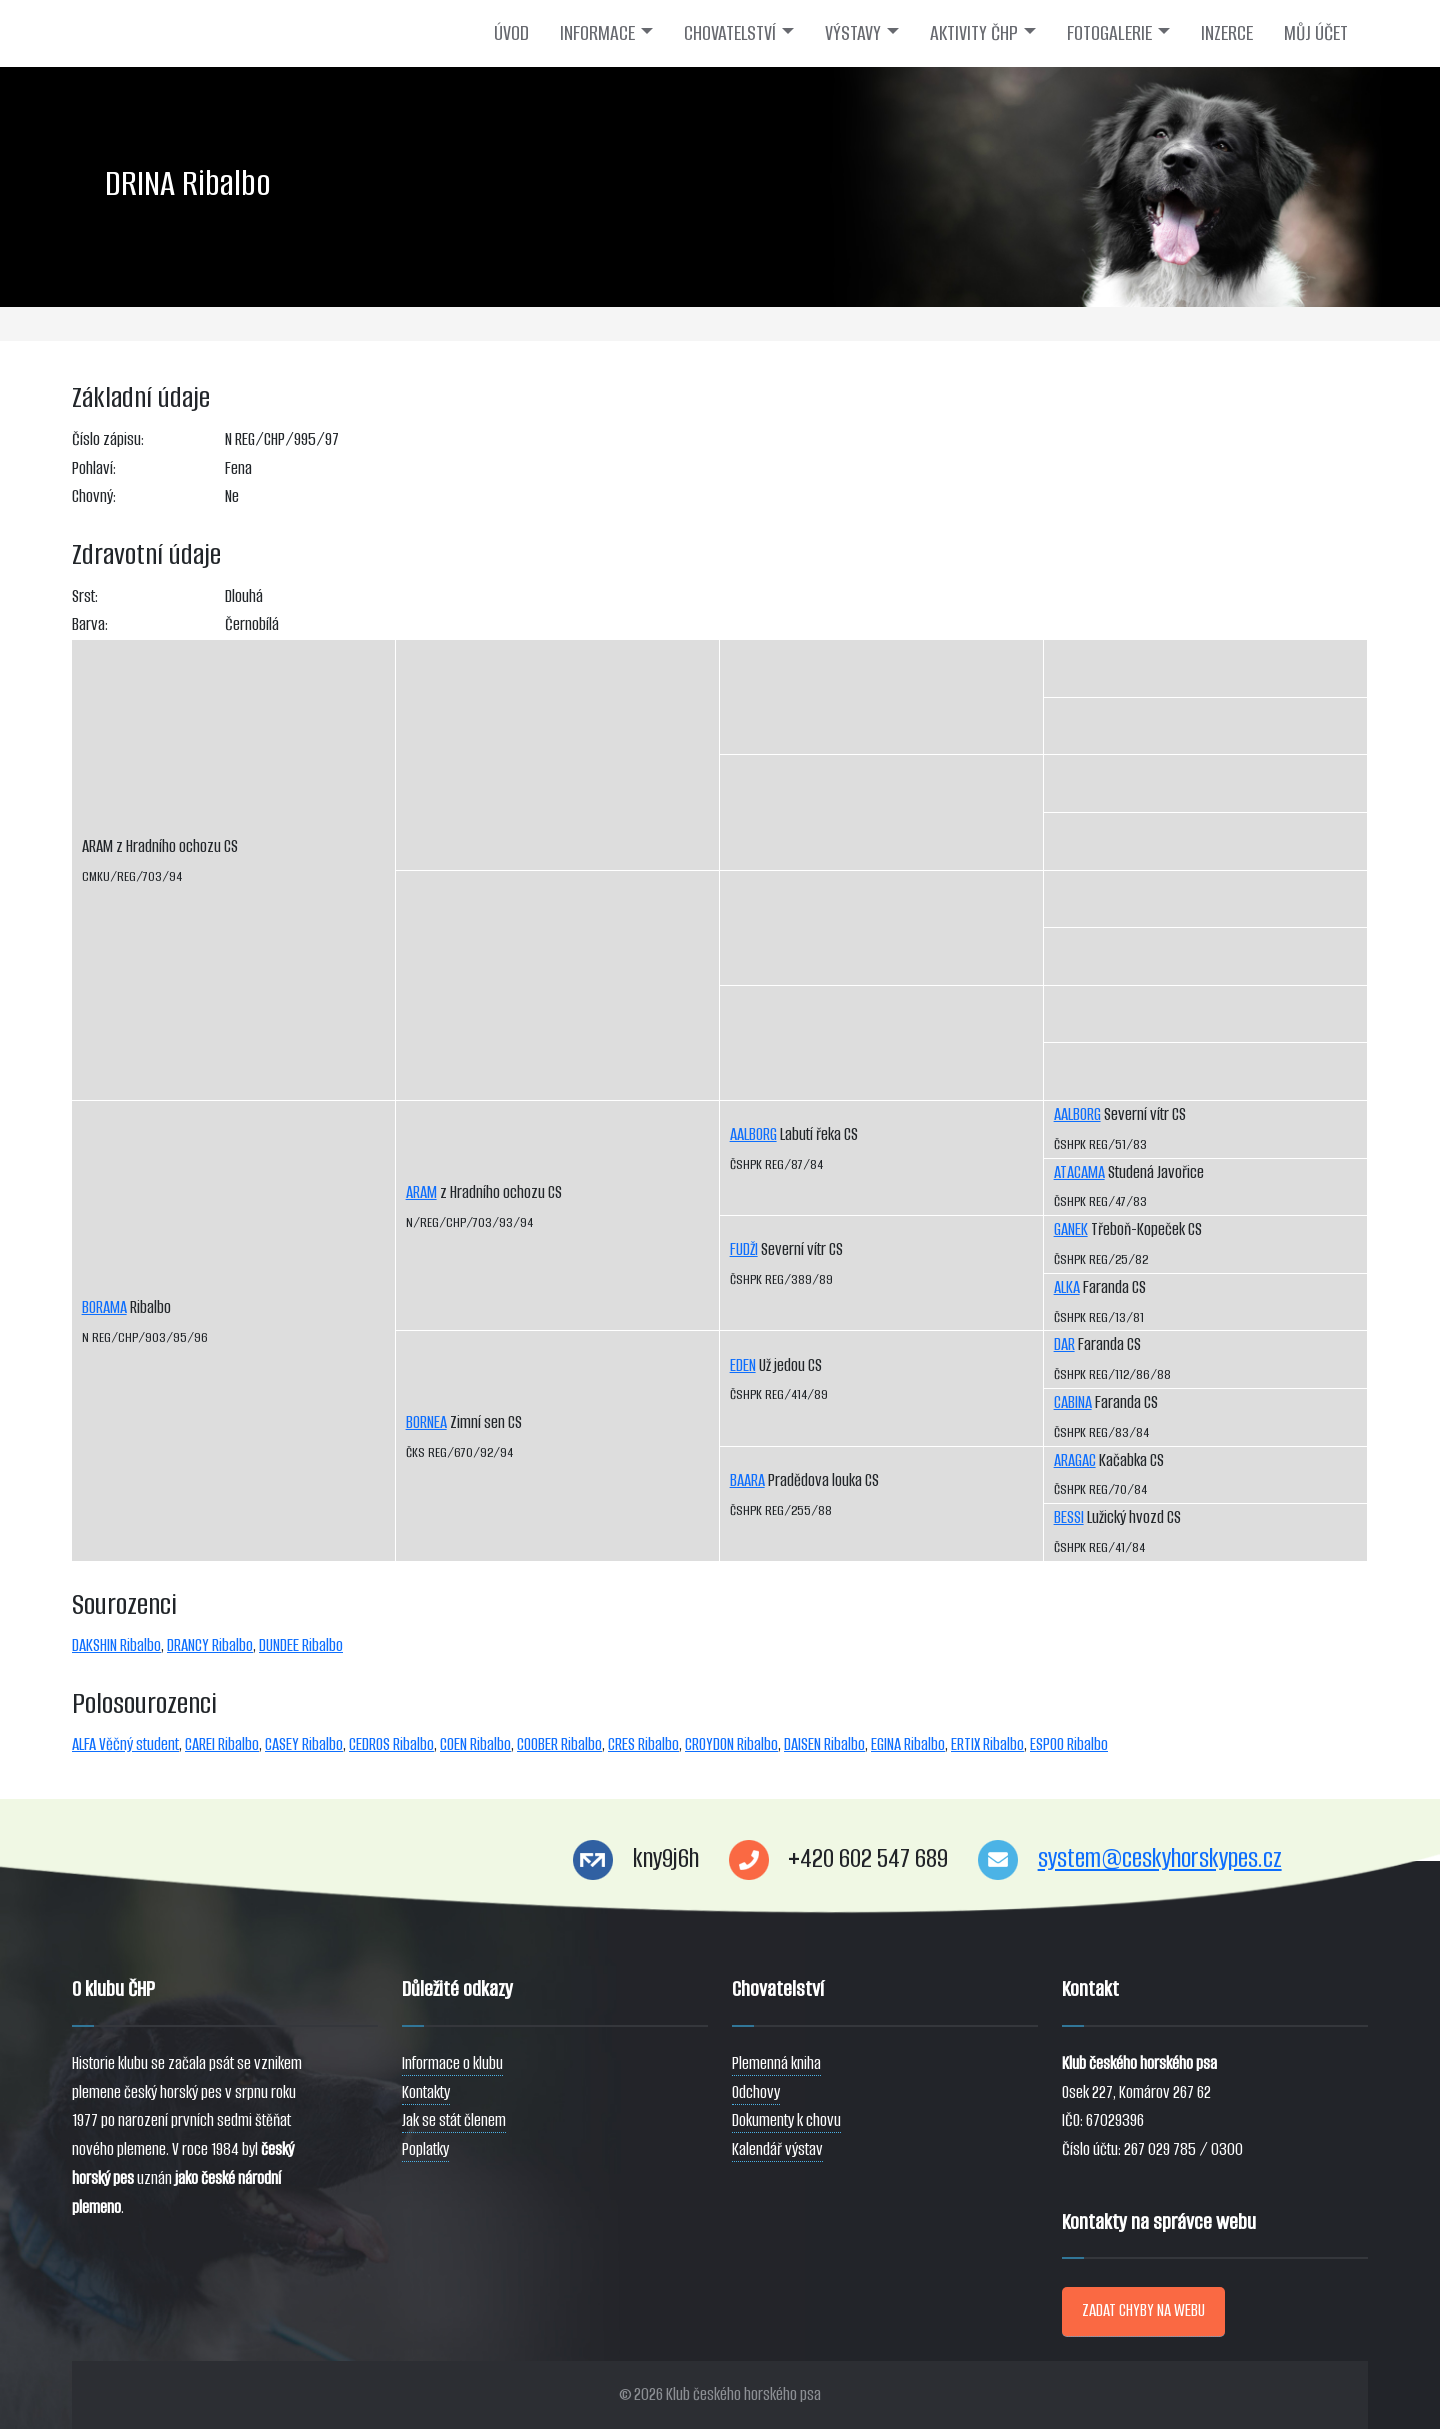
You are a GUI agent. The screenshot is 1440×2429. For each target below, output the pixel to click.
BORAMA (104, 1307)
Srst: (85, 596)
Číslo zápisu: (108, 439)
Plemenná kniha (776, 2063)
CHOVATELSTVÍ (730, 33)
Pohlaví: (94, 468)
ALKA (1067, 1287)
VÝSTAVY (853, 33)
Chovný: (94, 496)
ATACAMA (1079, 1172)
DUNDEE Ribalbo (301, 1645)
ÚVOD (511, 33)
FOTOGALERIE (1109, 33)
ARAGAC (1075, 1460)
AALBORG (753, 1134)
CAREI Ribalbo (222, 1744)
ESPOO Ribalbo (1069, 1744)
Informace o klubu (452, 2063)
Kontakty (426, 2092)
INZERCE (1227, 33)
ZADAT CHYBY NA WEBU (1143, 2310)
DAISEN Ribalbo (824, 1744)
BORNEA (426, 1422)
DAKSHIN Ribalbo (116, 1645)
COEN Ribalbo (475, 1744)
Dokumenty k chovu (786, 2120)
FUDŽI (744, 1249)
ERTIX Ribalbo (987, 1744)
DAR (1064, 1344)
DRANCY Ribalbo (210, 1645)
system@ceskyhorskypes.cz (1160, 1858)
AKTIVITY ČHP (974, 33)
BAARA (747, 1480)
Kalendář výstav (777, 2149)
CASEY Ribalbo (304, 1744)
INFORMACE (597, 33)
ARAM (421, 1192)
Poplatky (425, 2149)
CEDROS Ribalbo (391, 1744)
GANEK (1071, 1229)
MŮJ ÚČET (1316, 33)
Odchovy (756, 2092)
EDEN (743, 1365)
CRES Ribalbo (643, 1744)
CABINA (1073, 1402)
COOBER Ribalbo (559, 1744)
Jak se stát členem (454, 2120)
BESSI (1069, 1517)
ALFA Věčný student (125, 1744)
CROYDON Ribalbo (731, 1744)
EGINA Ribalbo (908, 1744)
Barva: (90, 624)
